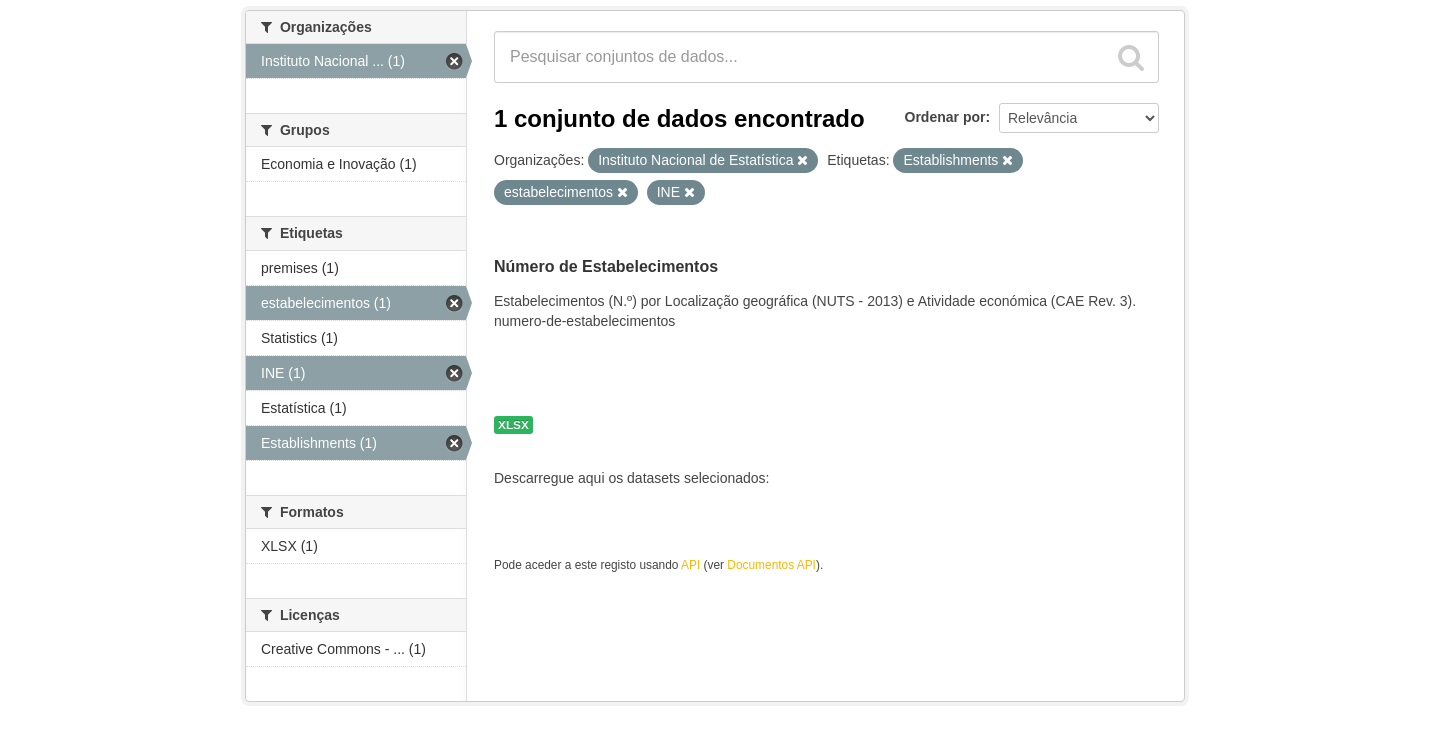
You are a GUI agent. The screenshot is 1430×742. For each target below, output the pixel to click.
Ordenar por (945, 117)
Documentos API (771, 565)
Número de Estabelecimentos (606, 266)
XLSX (513, 425)
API (690, 565)
